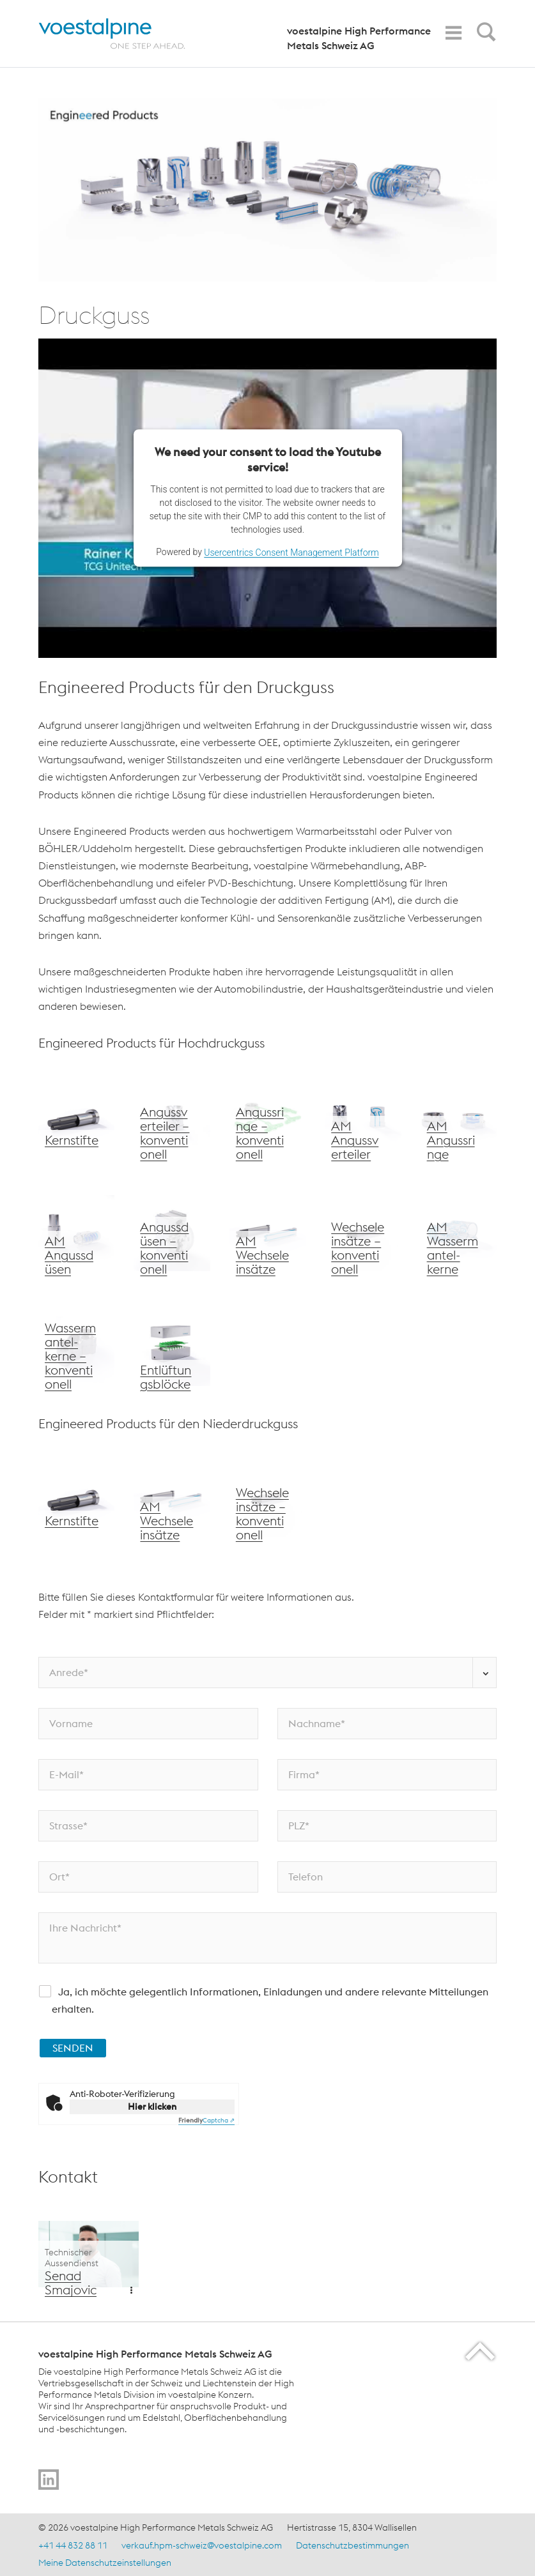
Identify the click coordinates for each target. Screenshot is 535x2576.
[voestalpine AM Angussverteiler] (363, 1118)
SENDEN (72, 2047)
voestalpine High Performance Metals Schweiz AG (359, 38)
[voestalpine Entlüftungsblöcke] (172, 1348)
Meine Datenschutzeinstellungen (104, 2562)
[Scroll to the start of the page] (481, 2350)
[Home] (123, 33)
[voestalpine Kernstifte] (76, 1118)
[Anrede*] (267, 1672)
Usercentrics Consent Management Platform (291, 552)
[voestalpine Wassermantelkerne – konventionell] (76, 1348)
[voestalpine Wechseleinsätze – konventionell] (363, 1233)
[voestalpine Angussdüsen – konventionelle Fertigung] (459, 1118)
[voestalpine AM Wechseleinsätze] (267, 1233)
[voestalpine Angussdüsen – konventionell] (172, 1233)
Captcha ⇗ (206, 2120)
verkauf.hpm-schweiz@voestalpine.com (201, 2545)
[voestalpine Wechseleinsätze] (76, 1233)
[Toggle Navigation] (453, 33)
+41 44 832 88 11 (72, 2545)
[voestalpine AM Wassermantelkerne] (459, 1233)
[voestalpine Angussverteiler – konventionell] (172, 1118)
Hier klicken (152, 2106)
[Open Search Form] (484, 35)
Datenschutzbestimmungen (352, 2545)
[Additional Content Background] (88, 2254)
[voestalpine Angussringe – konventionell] (267, 1118)
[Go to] (48, 2479)
